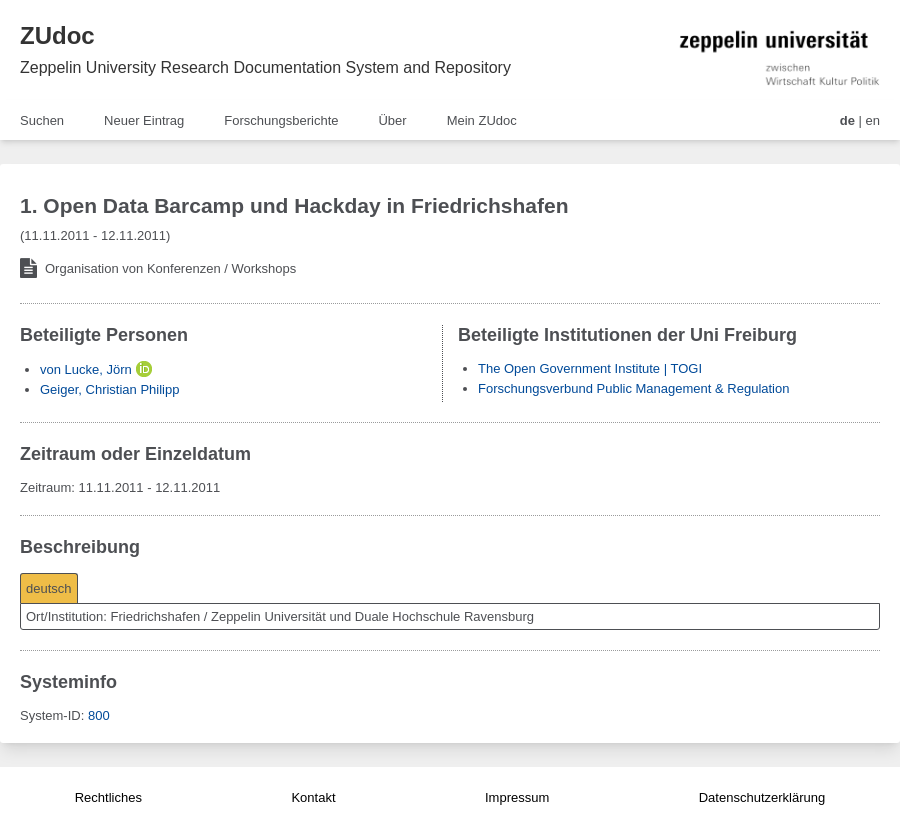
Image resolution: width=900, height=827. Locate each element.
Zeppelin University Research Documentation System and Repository (265, 67)
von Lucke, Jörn (86, 369)
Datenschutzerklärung (762, 797)
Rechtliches (108, 797)
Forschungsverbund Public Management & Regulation (633, 388)
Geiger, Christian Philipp (109, 389)
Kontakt (313, 797)
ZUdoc (57, 35)
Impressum (517, 797)
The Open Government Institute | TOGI (590, 368)
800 (99, 715)
